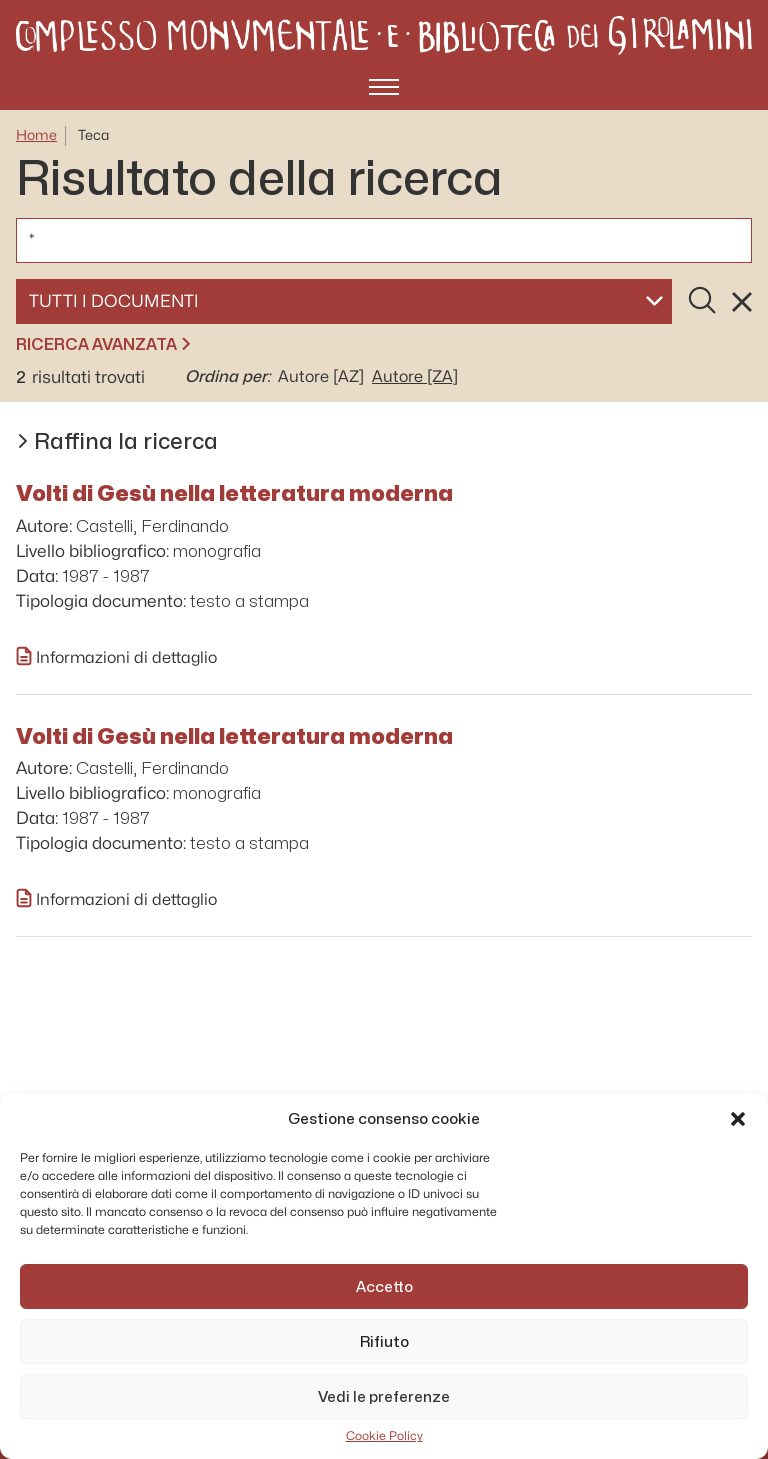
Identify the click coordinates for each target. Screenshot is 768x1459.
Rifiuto (384, 1342)
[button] (738, 1119)
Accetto (384, 1287)
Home (36, 135)
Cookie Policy (384, 1436)
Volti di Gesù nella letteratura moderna (234, 493)
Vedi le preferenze (384, 1397)
